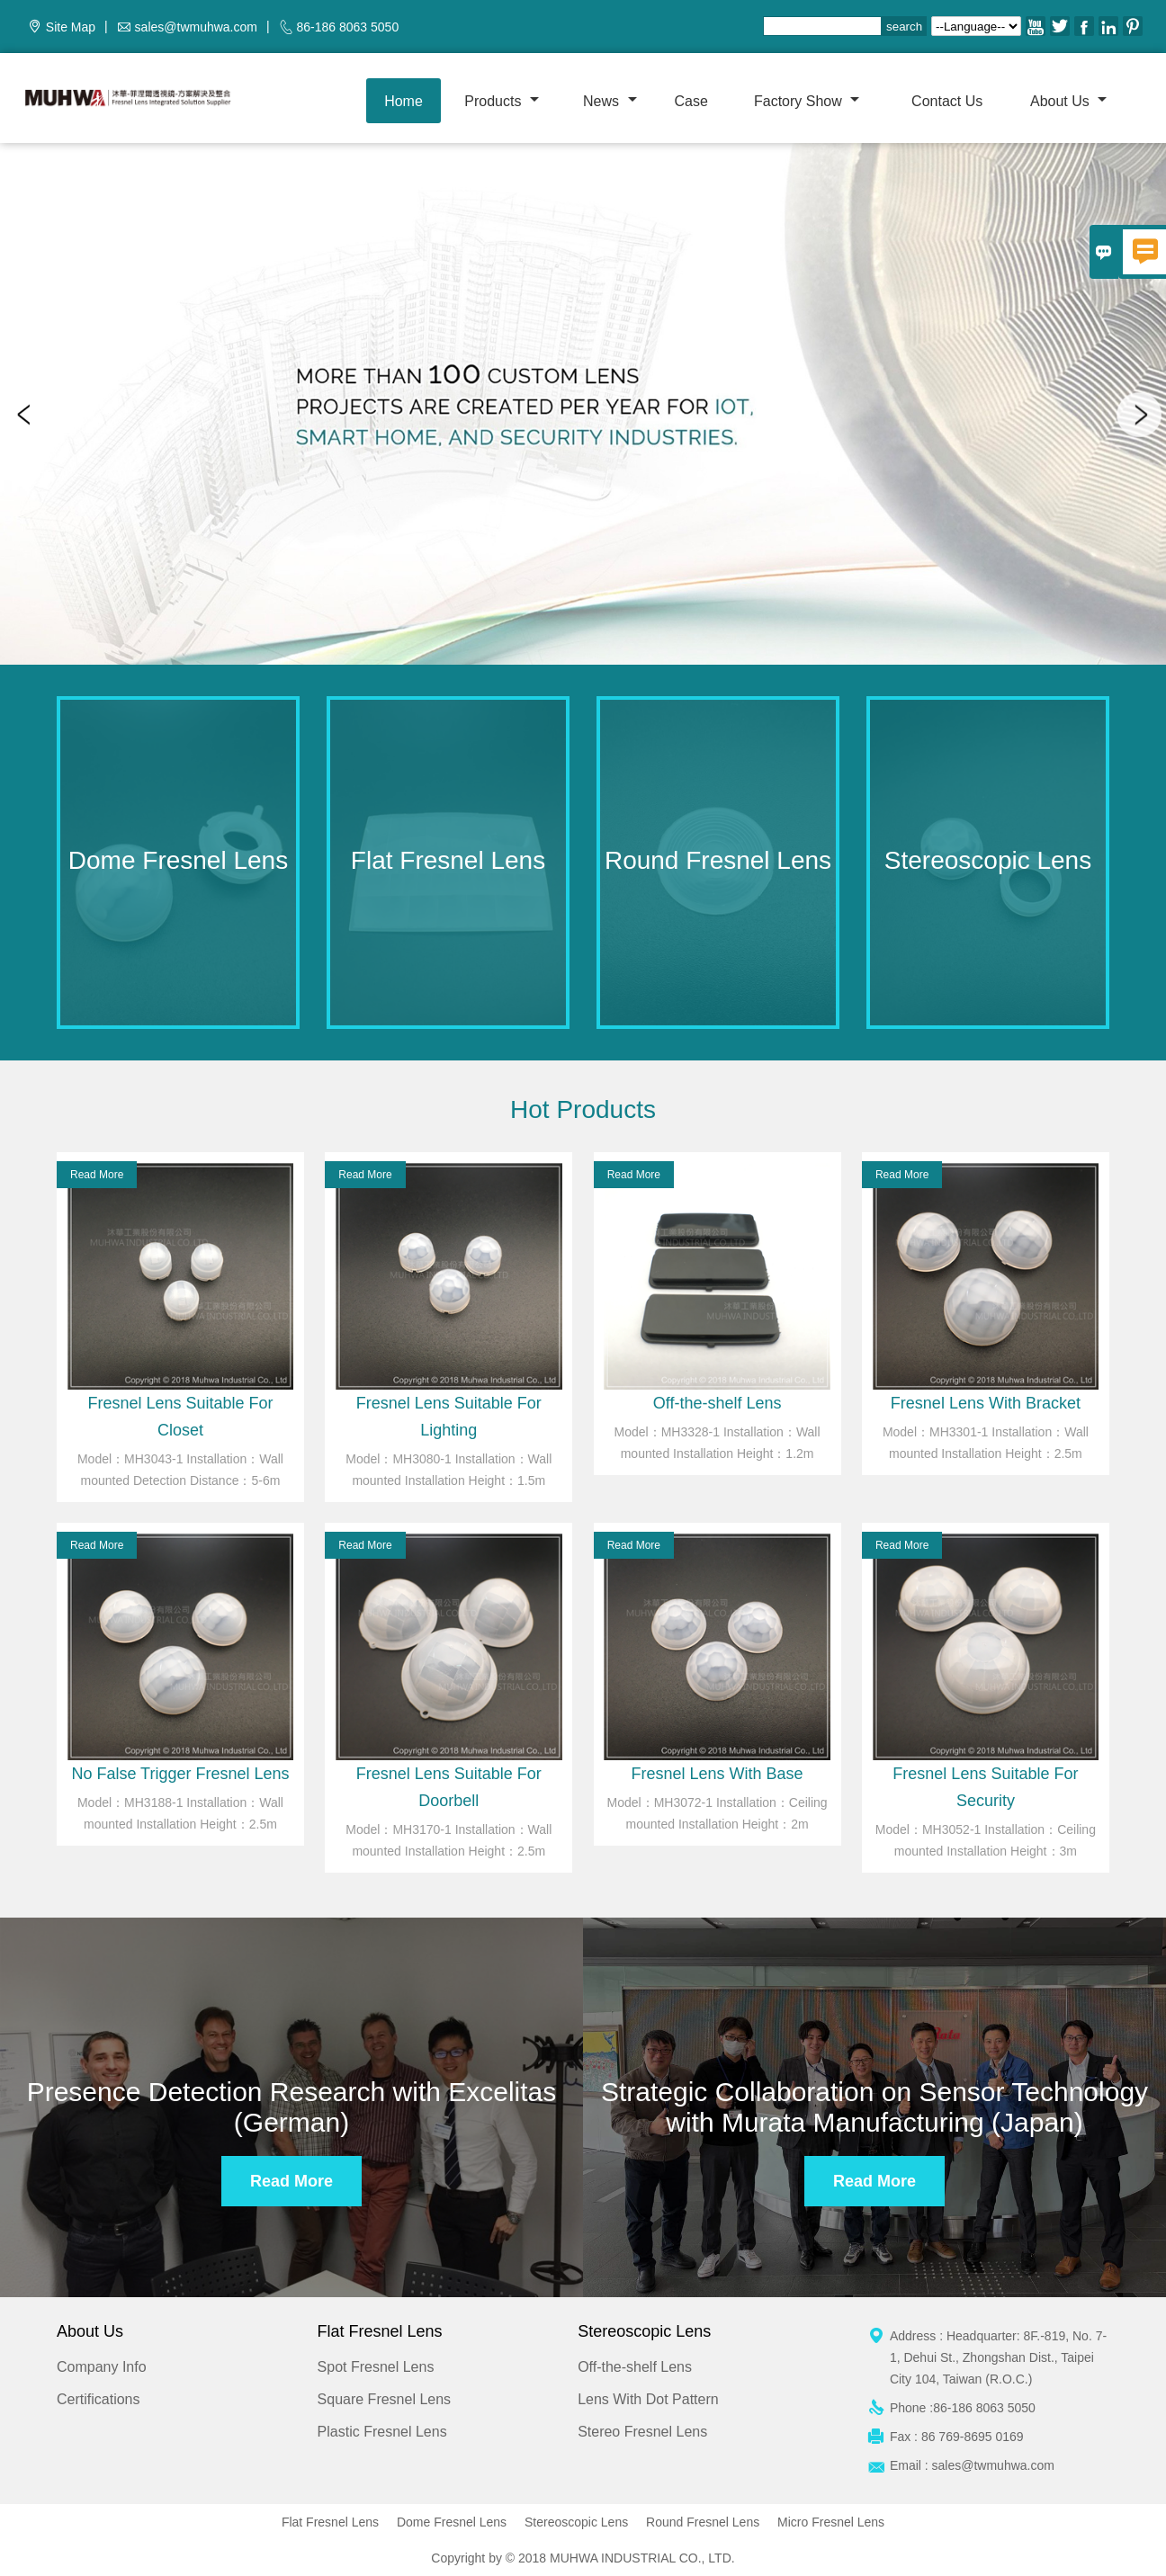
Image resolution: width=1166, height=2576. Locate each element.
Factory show (806, 101)
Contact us (946, 101)
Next (1139, 414)
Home (403, 101)
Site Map (70, 27)
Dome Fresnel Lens (452, 2522)
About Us (1068, 101)
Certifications (98, 2399)
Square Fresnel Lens (385, 2399)
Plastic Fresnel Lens (382, 2431)
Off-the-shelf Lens (635, 2367)
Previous (26, 414)
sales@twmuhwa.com (196, 27)
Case (690, 101)
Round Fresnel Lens (702, 2522)
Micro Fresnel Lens (830, 2522)
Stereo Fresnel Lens (642, 2431)
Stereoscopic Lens (576, 2522)
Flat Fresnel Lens (330, 2522)
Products (501, 101)
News (609, 101)
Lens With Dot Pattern (648, 2399)
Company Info (102, 2367)
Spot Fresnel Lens (376, 2367)
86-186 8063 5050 (348, 27)
